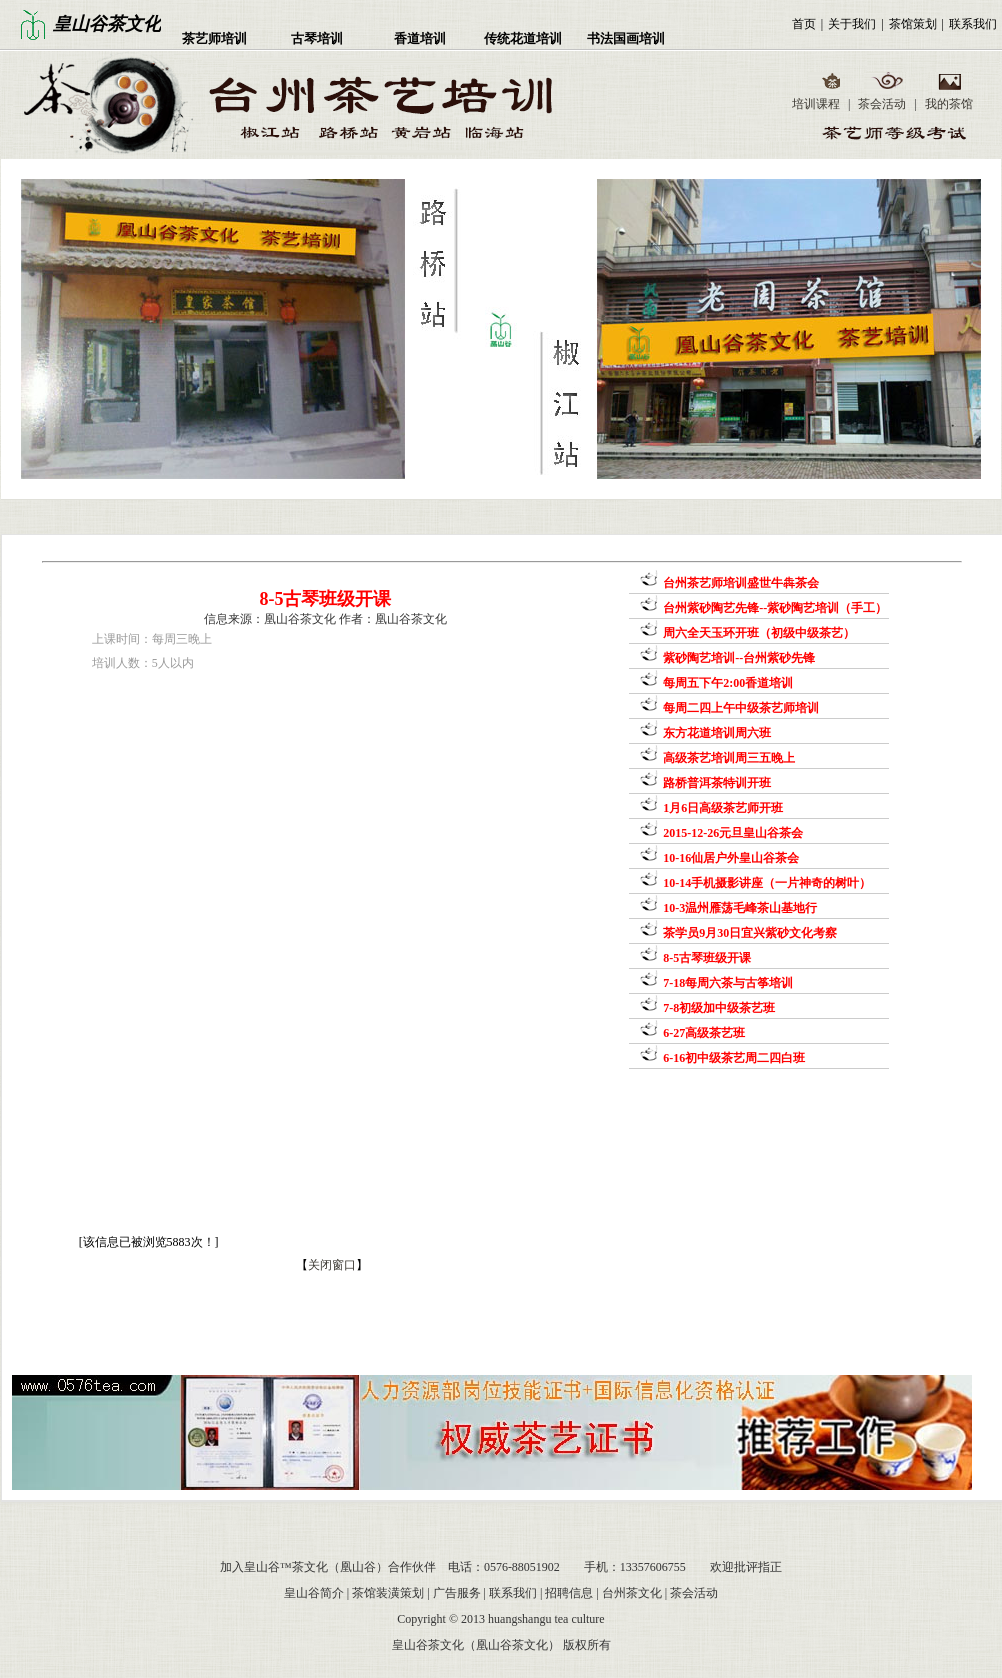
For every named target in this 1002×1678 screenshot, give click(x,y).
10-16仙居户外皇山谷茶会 (729, 858)
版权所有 (587, 1645)
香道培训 (420, 38)
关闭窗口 (332, 1265)
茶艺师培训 (214, 38)
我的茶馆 (949, 104)
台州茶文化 (632, 1593)
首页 (804, 24)
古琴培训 (317, 38)
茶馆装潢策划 (388, 1593)
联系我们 (973, 24)
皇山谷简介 (314, 1593)
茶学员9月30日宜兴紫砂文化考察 (748, 933)
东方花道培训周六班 (715, 733)
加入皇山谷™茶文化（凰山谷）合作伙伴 (328, 1567)
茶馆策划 (913, 24)
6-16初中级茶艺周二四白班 (732, 1058)
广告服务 (457, 1593)
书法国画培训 (626, 38)
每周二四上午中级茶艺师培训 (739, 708)
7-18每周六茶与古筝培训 (726, 983)
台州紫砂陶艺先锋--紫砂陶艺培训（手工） (773, 608)
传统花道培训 (523, 38)
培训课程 (816, 104)
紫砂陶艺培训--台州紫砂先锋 (737, 658)
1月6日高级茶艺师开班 (721, 808)
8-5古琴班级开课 (705, 958)
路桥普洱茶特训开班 (715, 783)
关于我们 (852, 24)
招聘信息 (569, 1593)
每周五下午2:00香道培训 (726, 683)
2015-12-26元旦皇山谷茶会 (731, 833)
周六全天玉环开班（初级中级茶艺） (757, 633)
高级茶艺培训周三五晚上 (727, 758)
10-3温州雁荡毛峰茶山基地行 (738, 908)
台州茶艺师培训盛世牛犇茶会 (739, 583)
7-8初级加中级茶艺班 (717, 1008)
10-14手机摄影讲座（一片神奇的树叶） (765, 883)
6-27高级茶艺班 (702, 1033)
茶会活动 (882, 104)
